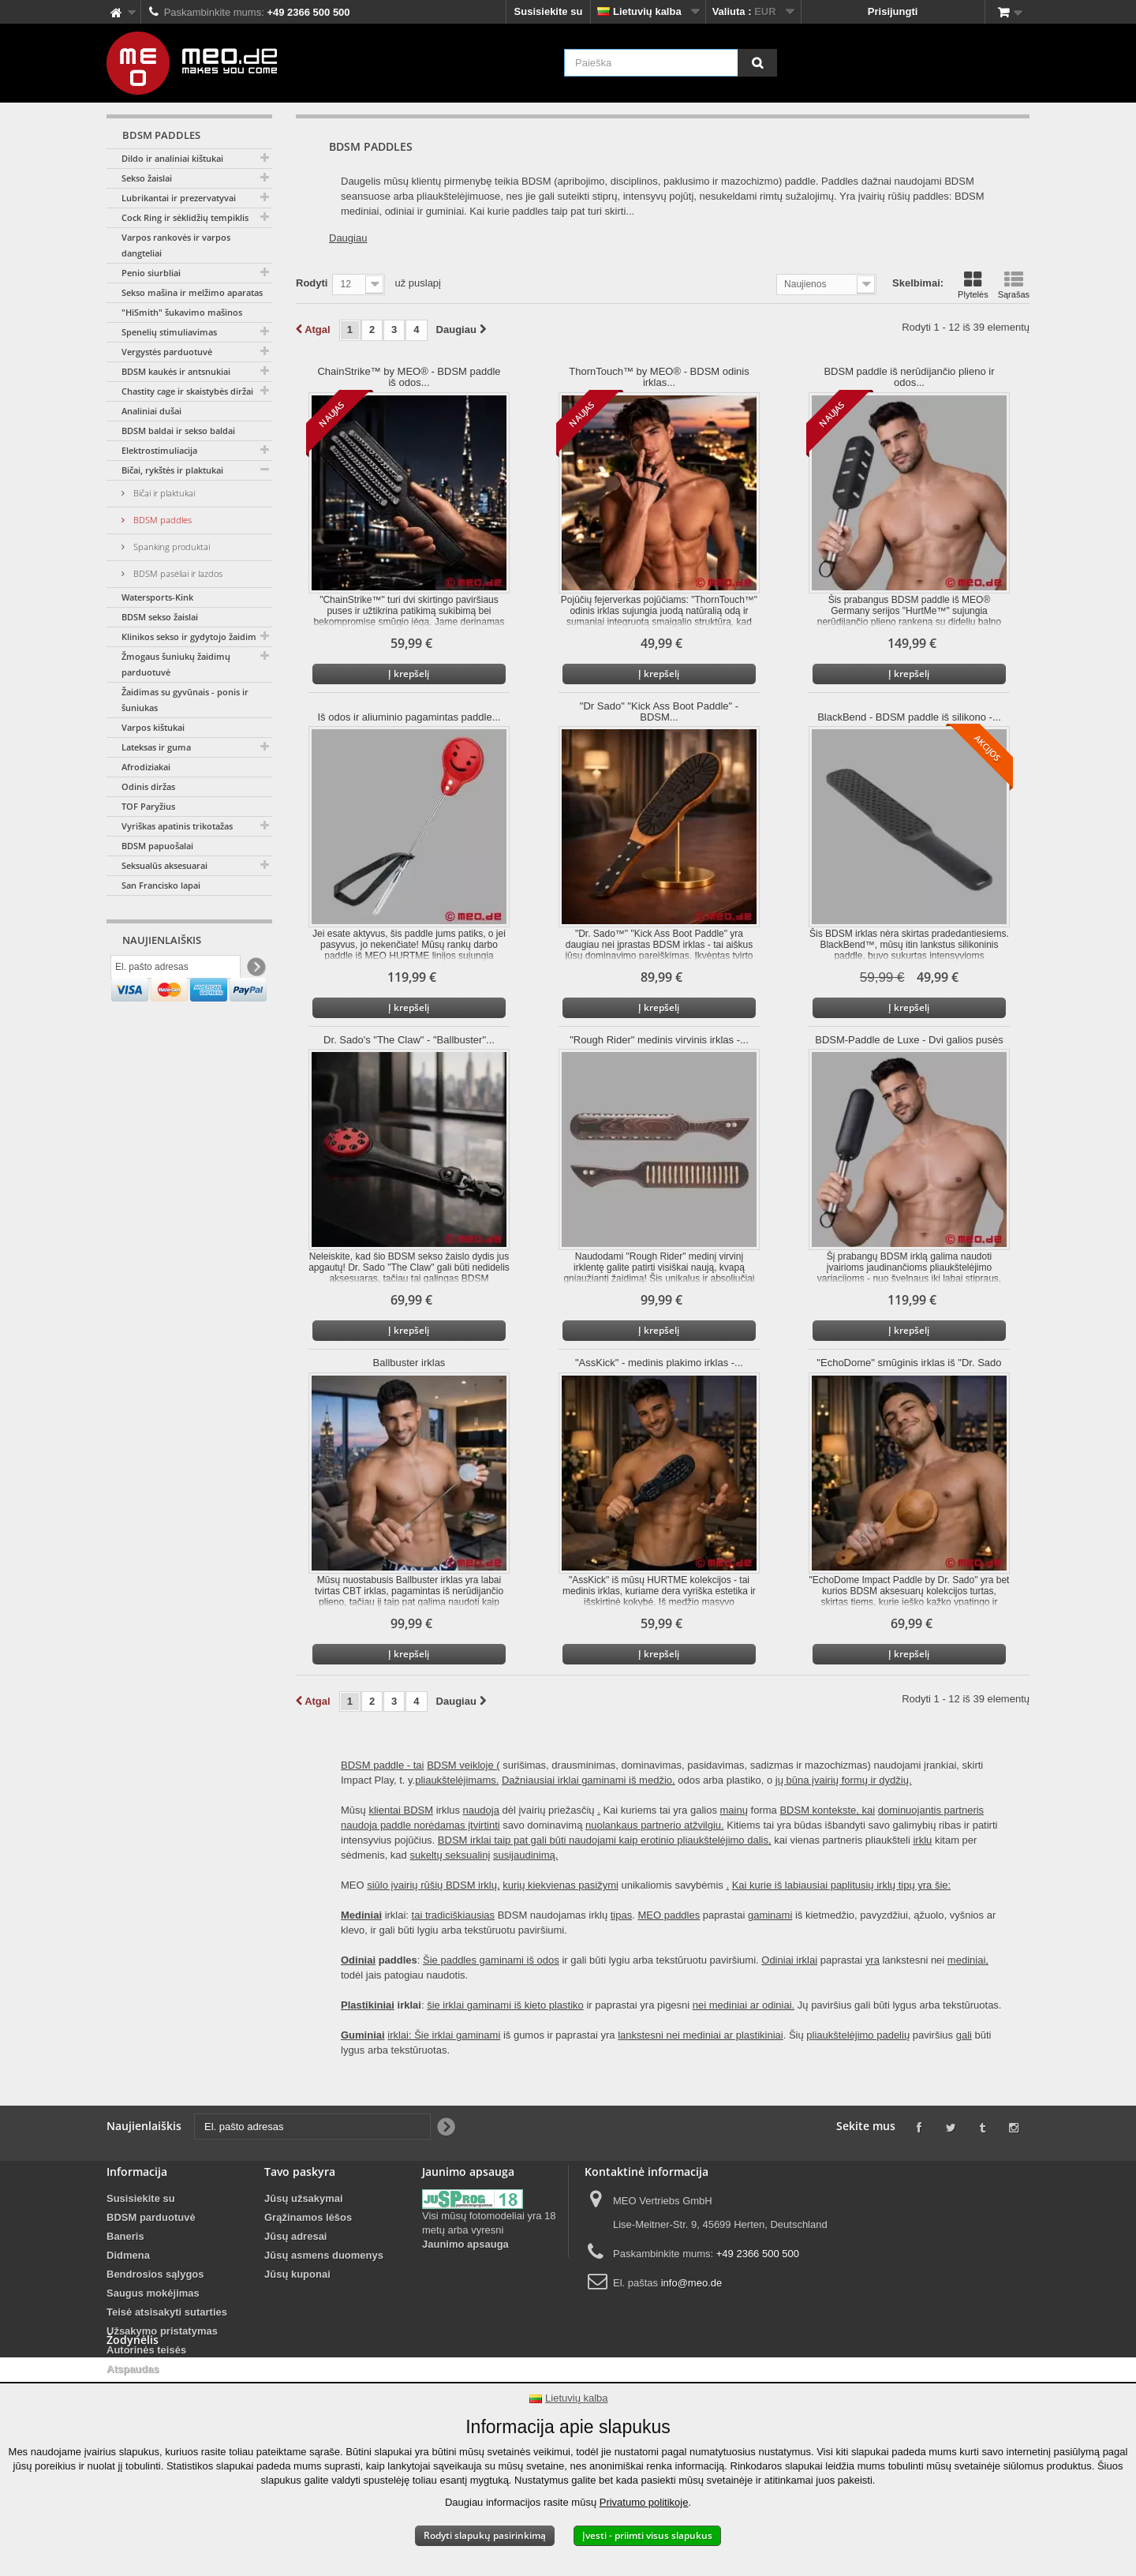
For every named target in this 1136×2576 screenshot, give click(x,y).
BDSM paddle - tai (382, 1765)
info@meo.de (692, 2283)
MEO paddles (668, 1915)
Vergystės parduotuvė (166, 352)
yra (872, 1960)
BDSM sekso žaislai (159, 617)
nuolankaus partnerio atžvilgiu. (654, 1825)
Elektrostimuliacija (159, 450)
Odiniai (358, 1960)
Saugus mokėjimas (153, 2293)
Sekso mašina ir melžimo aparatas (192, 292)
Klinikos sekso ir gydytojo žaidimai (192, 636)
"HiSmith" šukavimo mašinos (181, 312)
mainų (734, 1810)
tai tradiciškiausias (453, 1915)
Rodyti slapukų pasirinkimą (485, 2535)
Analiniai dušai (151, 411)
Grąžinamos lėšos (308, 2217)
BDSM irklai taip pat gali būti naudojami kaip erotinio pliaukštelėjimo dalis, (605, 1840)
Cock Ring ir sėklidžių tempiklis (184, 217)
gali (964, 2035)
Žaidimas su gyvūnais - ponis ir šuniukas (184, 699)
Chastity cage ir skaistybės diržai (187, 391)
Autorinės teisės (146, 2350)
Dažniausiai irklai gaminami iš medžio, (588, 1780)
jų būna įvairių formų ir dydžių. (843, 1780)
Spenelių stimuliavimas (169, 332)
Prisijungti (893, 11)
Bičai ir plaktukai (163, 493)
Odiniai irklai (789, 1960)
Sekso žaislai (146, 178)
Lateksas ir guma (156, 747)
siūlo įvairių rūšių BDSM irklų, (433, 1885)
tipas (621, 1915)
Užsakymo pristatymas (162, 2331)
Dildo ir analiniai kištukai (172, 158)
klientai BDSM (400, 1810)
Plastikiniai (367, 2005)
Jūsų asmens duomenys (323, 2255)
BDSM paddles (161, 520)
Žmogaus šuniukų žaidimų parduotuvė (175, 664)
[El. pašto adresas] (175, 970)
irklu (922, 1840)
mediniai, (967, 1960)
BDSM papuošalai (157, 846)
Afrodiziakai (145, 767)
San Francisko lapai (160, 885)
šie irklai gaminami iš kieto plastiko (505, 2005)
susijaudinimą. (525, 1855)
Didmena (128, 2255)
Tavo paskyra (299, 2171)
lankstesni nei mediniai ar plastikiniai (700, 2035)
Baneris (125, 2236)
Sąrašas (1014, 285)
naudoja (481, 1810)
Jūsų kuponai (297, 2274)
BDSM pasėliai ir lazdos (176, 573)
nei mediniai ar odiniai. (743, 2005)
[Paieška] (757, 63)
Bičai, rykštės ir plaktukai (172, 470)
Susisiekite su (548, 11)
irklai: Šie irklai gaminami (443, 2035)
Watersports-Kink (157, 597)
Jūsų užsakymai (303, 2198)
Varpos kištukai (153, 727)
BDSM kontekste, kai (827, 1810)
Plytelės (973, 285)
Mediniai (361, 1915)
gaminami (770, 1915)
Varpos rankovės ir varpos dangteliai (175, 245)
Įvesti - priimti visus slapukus (647, 2535)
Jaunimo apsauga (465, 2244)
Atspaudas (132, 2369)
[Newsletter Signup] (255, 970)
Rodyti (311, 283)
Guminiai (363, 2035)
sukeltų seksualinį (449, 1855)
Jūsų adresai (295, 2236)
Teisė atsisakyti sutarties (166, 2312)
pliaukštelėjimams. (457, 1780)
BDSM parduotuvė (151, 2217)
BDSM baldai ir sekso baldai (178, 430)
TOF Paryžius (148, 806)
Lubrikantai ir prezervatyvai (178, 198)
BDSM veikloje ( (463, 1765)
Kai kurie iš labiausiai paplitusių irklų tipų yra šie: (841, 1885)
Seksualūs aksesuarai (164, 865)
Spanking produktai (170, 546)
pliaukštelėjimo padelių (858, 2035)
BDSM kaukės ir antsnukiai (175, 371)
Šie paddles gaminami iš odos (491, 1960)
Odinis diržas (148, 786)
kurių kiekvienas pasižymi (560, 1885)
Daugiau (348, 238)
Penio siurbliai (151, 273)
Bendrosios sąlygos (155, 2274)
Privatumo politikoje (644, 2502)
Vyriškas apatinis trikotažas (177, 826)
